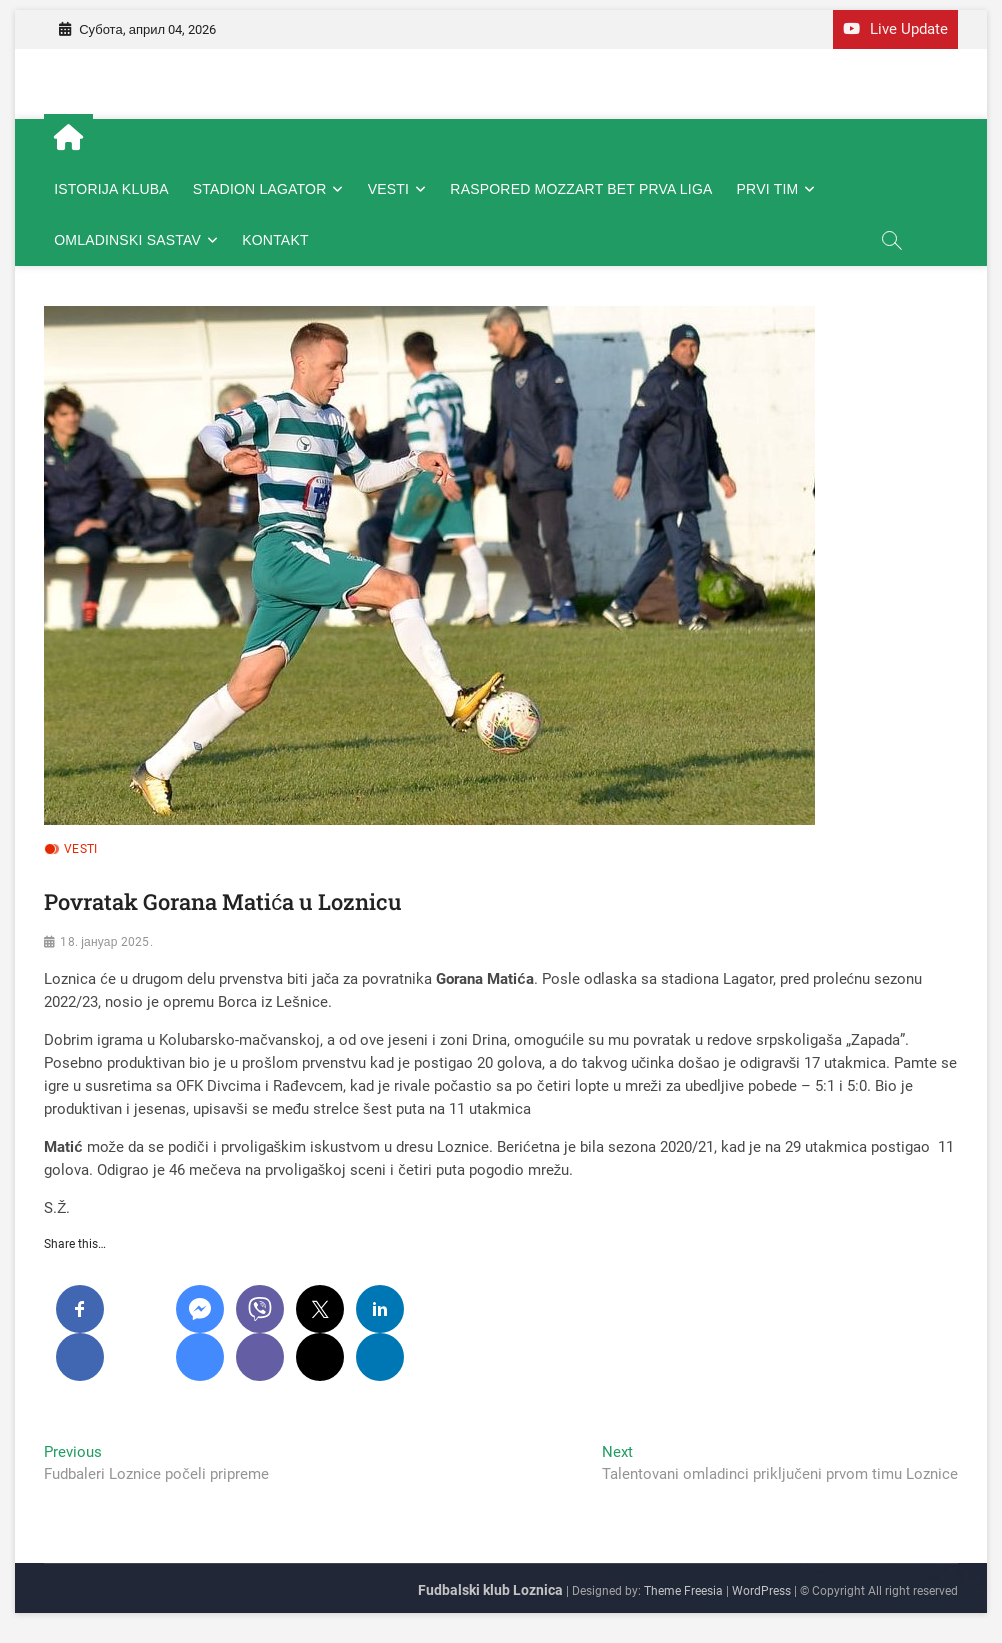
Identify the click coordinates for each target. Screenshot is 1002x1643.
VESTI (388, 189)
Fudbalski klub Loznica (490, 1590)
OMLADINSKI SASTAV (127, 240)
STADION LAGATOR (260, 189)
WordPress (761, 1591)
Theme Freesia (683, 1591)
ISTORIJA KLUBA (111, 189)
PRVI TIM (768, 189)
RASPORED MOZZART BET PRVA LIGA (581, 189)
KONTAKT (275, 240)
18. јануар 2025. (106, 942)
